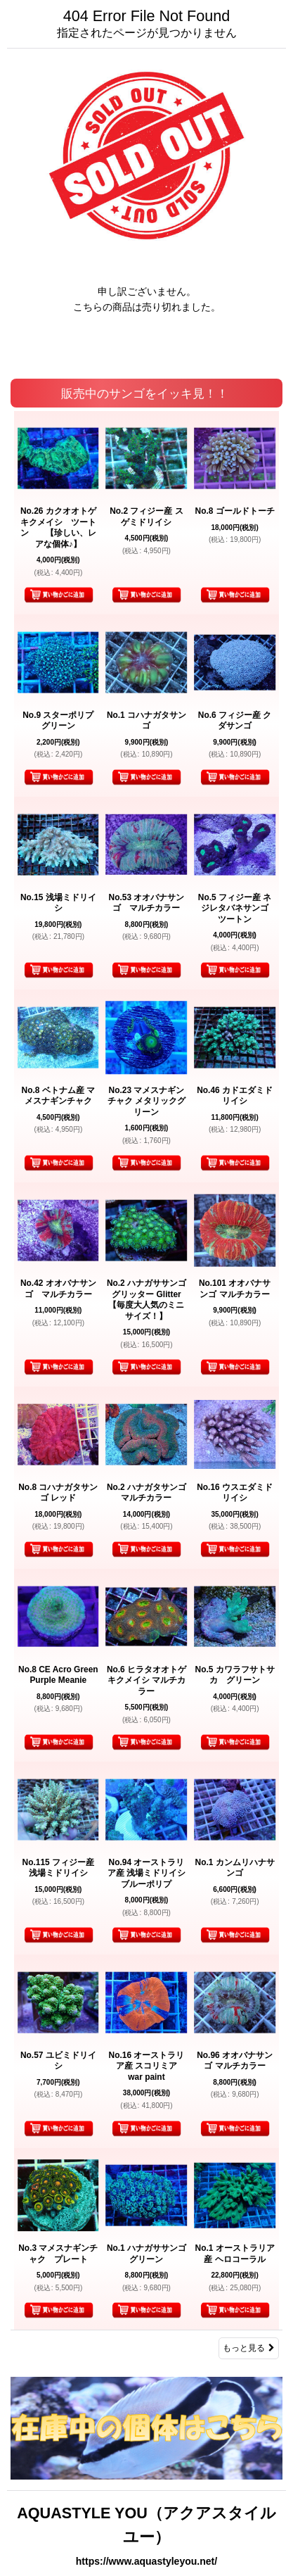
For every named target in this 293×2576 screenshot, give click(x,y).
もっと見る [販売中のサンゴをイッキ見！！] (249, 2348)
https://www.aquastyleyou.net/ (146, 2561)
